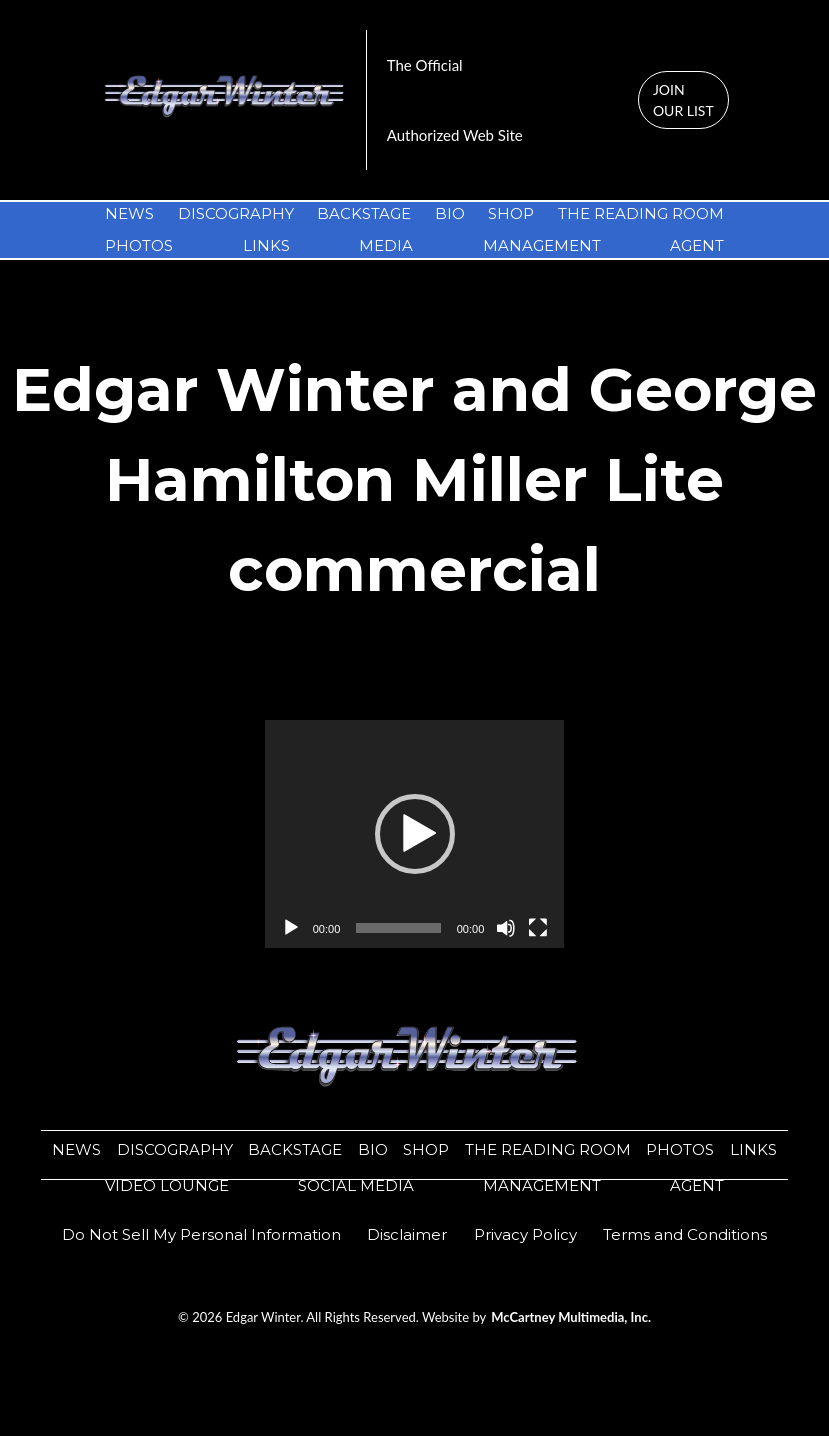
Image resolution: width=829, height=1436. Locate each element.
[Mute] (506, 928)
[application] (415, 834)
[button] (415, 834)
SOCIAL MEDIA (356, 1185)
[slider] (398, 928)
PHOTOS (139, 245)
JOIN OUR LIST (683, 100)
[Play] (291, 928)
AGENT (697, 245)
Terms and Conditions (685, 1234)
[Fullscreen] (538, 928)
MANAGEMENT (542, 245)
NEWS (129, 213)
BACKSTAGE (364, 213)
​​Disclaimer (407, 1234)
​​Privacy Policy (525, 1234)
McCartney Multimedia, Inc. (571, 1317)
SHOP (511, 213)
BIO (450, 213)
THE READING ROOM (641, 213)
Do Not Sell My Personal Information (201, 1234)
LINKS (266, 245)
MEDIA (386, 245)
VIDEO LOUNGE (167, 1185)
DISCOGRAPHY (236, 213)
